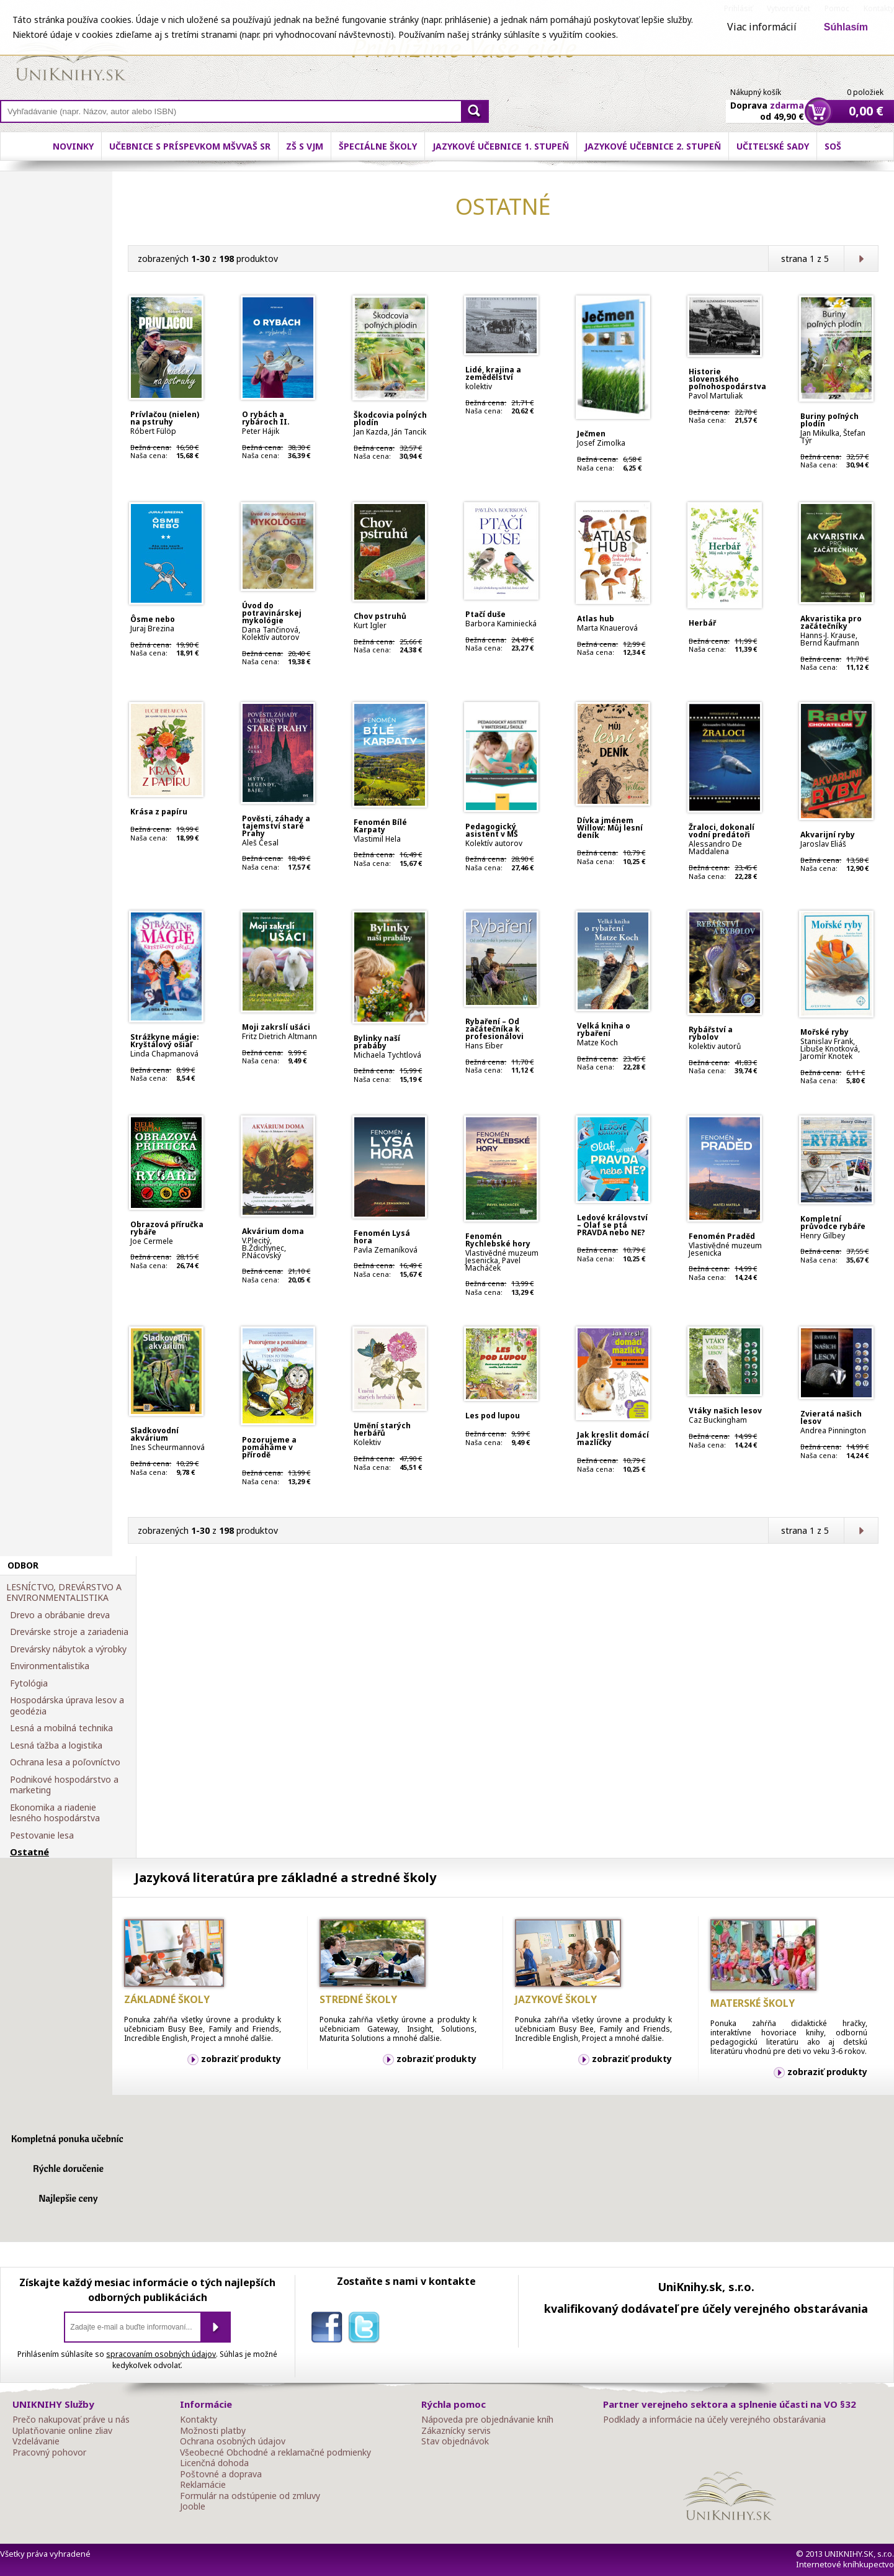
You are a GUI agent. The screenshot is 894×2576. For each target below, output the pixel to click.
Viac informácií (762, 27)
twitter (366, 2330)
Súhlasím (846, 27)
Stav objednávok (455, 2441)
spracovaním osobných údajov (161, 2354)
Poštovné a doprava (221, 2474)
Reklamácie (203, 2484)
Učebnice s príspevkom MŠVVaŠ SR (189, 146)
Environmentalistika (49, 1666)
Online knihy (71, 56)
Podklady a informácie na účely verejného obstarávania (714, 2419)
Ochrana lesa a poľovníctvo (65, 1762)
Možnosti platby (213, 2430)
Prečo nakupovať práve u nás (71, 2419)
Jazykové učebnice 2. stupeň (652, 146)
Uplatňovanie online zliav (62, 2430)
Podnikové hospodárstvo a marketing (64, 1785)
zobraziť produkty (241, 2059)
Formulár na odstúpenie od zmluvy (250, 2496)
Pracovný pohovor (49, 2452)
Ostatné (29, 1852)
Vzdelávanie (36, 2441)
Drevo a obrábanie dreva (60, 1615)
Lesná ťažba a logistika (56, 1745)
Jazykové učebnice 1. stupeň (500, 146)
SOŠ (833, 146)
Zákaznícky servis (456, 2430)
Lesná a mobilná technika (61, 1728)
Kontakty (198, 2419)
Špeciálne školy (378, 146)
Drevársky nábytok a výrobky (68, 1649)
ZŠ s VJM (304, 146)
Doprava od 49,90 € (767, 103)
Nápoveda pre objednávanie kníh (487, 2419)
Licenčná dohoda (214, 2463)
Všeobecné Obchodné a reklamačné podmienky (275, 2452)
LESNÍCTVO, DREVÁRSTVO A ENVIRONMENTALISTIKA (64, 1592)
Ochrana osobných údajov (232, 2441)
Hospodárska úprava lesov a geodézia (67, 1705)
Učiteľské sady (772, 146)
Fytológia (29, 1683)
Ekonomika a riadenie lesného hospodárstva (55, 1813)
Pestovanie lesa (42, 1835)
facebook (329, 2330)
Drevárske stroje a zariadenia (69, 1631)
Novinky (73, 146)
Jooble (192, 2506)
